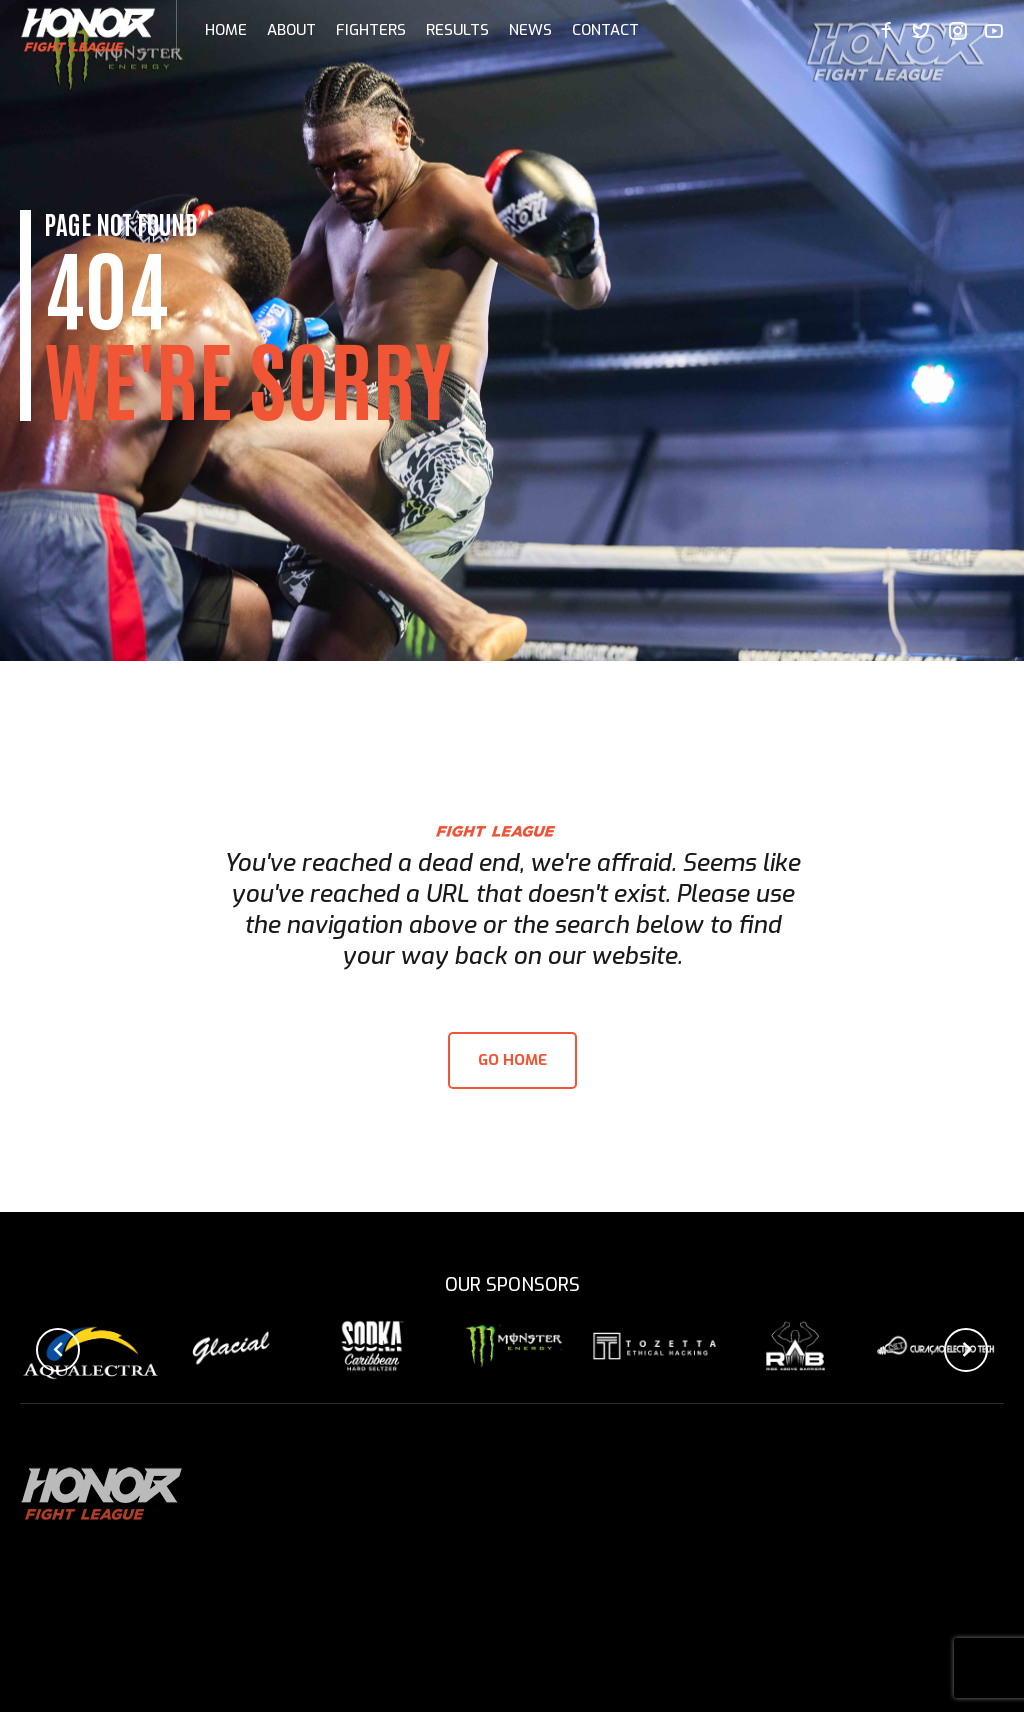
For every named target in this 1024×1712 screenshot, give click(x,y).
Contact (605, 30)
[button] (58, 1350)
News (530, 30)
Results (457, 30)
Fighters (371, 30)
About (291, 30)
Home (226, 30)
